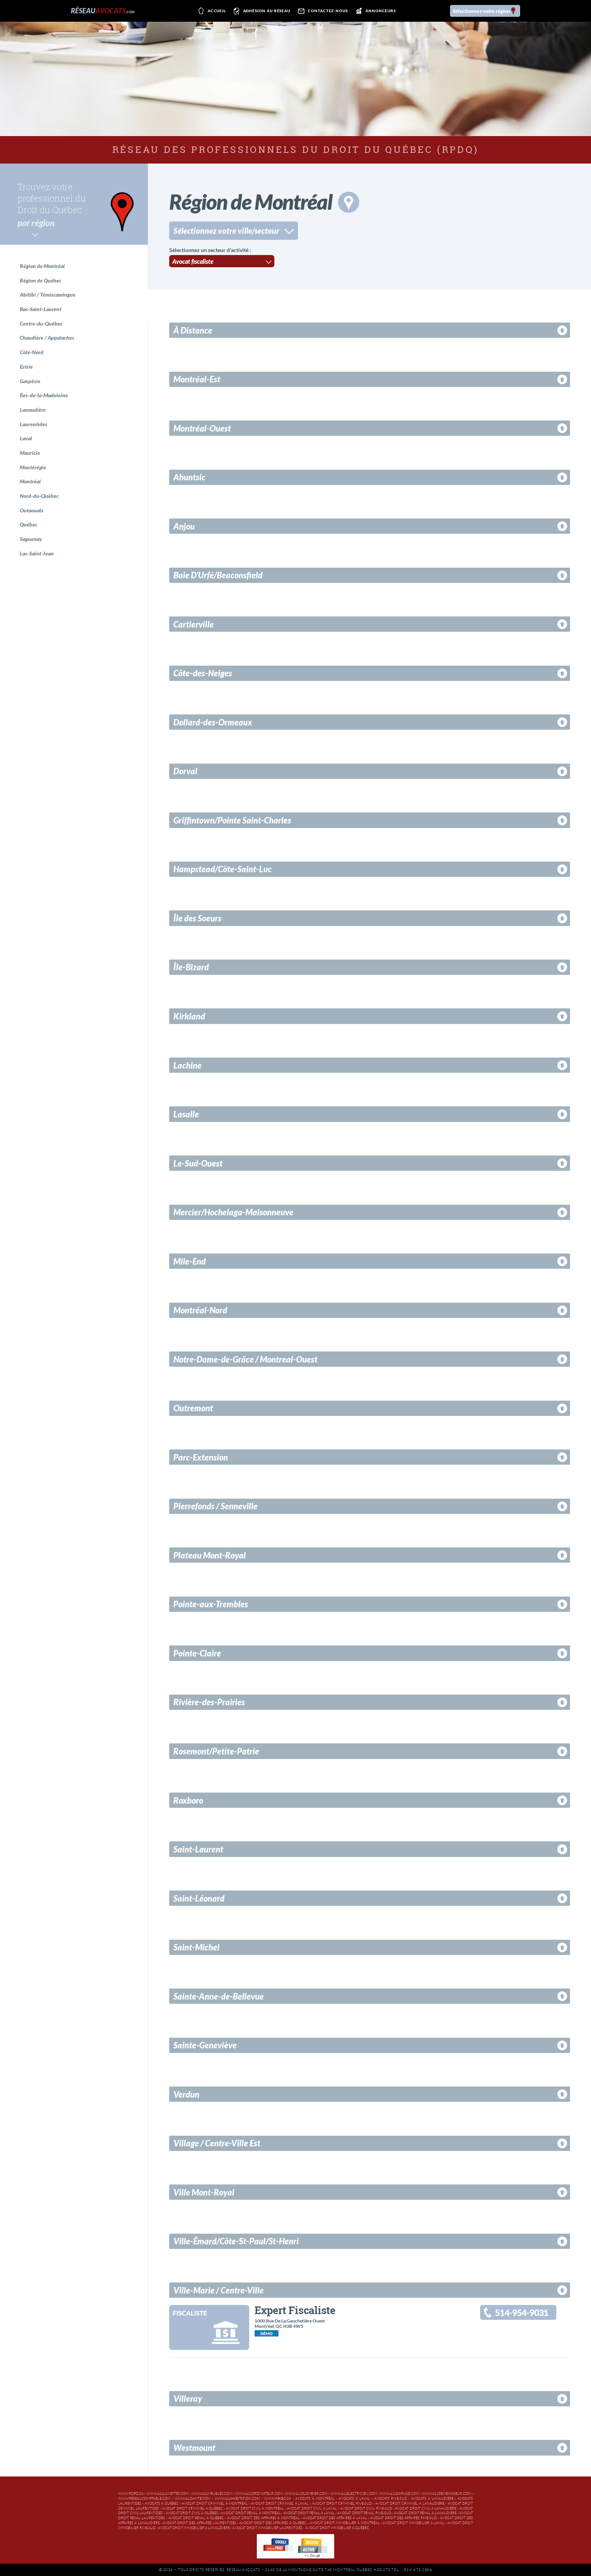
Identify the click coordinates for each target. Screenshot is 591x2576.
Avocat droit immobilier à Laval (413, 2523)
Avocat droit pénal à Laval (309, 2513)
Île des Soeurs (197, 918)
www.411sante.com (192, 2499)
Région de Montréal (42, 266)
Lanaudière (33, 409)
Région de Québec (40, 280)
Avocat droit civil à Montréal (255, 2508)
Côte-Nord (31, 352)
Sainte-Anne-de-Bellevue (218, 1996)
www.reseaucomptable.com (144, 2499)
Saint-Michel (196, 1947)
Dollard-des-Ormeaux (212, 722)
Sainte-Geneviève (205, 2045)
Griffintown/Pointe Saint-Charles (232, 820)
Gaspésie (30, 381)
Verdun (186, 2094)
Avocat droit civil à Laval (312, 2508)
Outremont (193, 1408)
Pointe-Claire (197, 1653)
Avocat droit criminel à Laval (280, 2503)
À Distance (192, 330)
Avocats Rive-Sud (390, 2499)
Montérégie (33, 467)
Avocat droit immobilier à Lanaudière (194, 2528)
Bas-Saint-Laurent (40, 309)
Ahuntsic (189, 477)
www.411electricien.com (353, 2494)
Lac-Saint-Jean (37, 553)
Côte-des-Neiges (202, 673)
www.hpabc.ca (277, 2499)
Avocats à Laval (354, 2499)
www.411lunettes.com (168, 2494)
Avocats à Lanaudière (432, 2499)
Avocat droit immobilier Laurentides (267, 2528)
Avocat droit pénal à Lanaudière (425, 2513)
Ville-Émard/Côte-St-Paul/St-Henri (236, 2241)
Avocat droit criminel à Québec (192, 2508)
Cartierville (193, 624)
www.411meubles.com (211, 2494)
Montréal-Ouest (202, 428)
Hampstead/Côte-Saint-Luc (222, 869)
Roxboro (188, 1800)
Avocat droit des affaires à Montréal (263, 2518)
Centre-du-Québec (41, 323)
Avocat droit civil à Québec (192, 2513)
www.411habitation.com (237, 2499)
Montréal (30, 481)
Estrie (26, 366)
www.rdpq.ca (131, 2494)
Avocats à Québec (161, 2503)
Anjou (184, 526)
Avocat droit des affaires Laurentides (199, 2523)
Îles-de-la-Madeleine (44, 395)
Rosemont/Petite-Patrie (216, 1751)
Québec (28, 524)
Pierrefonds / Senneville (215, 1506)
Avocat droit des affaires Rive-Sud (403, 2518)
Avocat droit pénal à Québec (196, 2518)
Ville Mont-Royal (203, 2192)
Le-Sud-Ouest (198, 1163)
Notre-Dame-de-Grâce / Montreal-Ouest (245, 1359)
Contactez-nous (321, 11)
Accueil (210, 11)
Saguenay (31, 539)
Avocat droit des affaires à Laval (335, 2518)
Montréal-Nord (200, 1310)
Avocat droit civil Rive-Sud (366, 2508)
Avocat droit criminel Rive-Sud (342, 2503)
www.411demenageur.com (446, 2494)
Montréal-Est (196, 379)
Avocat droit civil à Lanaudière (425, 2508)
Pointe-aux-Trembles (210, 1604)
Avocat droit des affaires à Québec (272, 2523)
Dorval (185, 771)
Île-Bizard (191, 967)
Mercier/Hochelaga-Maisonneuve (233, 1212)
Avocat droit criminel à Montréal (215, 2503)
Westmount (194, 2448)
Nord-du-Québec (39, 496)
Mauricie (30, 452)
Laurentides (33, 424)
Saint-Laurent (198, 1849)
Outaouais (31, 510)
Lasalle (186, 1114)
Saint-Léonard (198, 1898)
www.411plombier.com (306, 2494)
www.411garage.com (399, 2494)
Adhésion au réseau (260, 11)
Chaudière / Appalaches (47, 337)
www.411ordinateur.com (258, 2494)
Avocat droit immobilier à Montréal (345, 2523)
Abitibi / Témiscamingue (47, 294)
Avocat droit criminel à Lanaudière (409, 2503)
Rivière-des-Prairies (209, 1702)
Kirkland (189, 1016)
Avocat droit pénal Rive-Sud (364, 2513)
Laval (26, 438)
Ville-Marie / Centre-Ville (218, 2290)
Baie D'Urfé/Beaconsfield (218, 575)
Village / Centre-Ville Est (216, 2143)
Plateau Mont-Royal (209, 1555)
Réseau (103, 10)
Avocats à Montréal (315, 2499)
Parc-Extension (200, 1457)
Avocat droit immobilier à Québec (337, 2528)
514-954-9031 (521, 2313)
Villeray (187, 2398)
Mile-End (189, 1261)
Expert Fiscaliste (295, 2310)
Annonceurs (374, 11)
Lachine (187, 1065)
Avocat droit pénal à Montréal (250, 2513)
